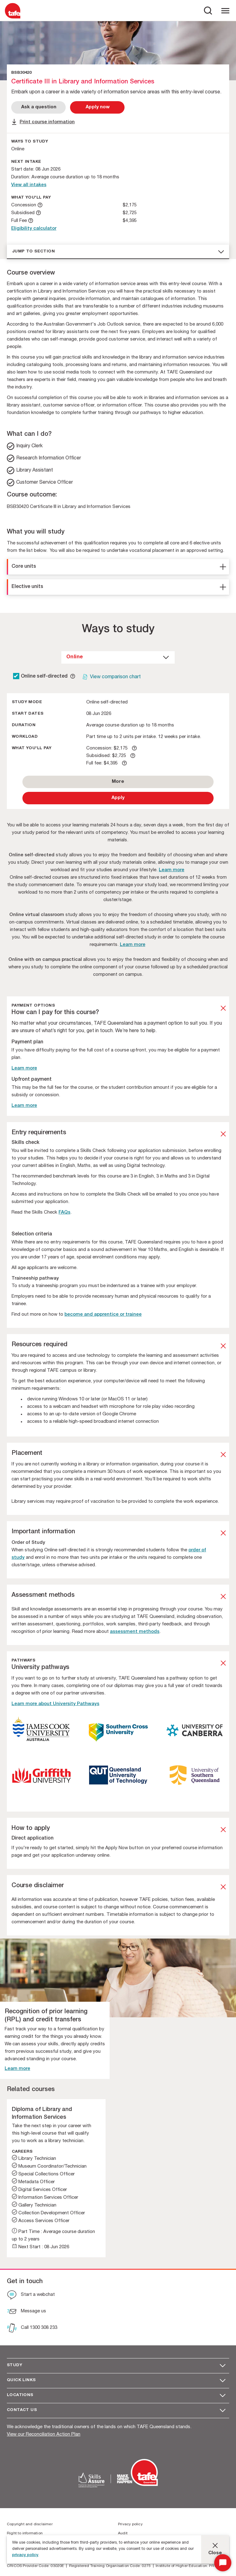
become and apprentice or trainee (103, 1314)
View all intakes (28, 185)
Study (14, 2365)
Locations (20, 2395)
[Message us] (26, 2312)
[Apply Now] (97, 107)
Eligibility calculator (33, 228)
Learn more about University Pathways (55, 1704)
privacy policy (25, 2555)
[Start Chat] (222, 2562)
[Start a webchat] (31, 2295)
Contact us (22, 2410)
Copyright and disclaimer (30, 2524)
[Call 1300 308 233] (32, 2328)
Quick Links (21, 2380)
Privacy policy (130, 2524)
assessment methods (134, 1631)
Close (215, 2553)
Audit (123, 2533)
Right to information (25, 2533)
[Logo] (12, 18)
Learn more (171, 870)
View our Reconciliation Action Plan (43, 2434)
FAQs (64, 1212)
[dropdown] (118, 657)
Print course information (47, 122)
